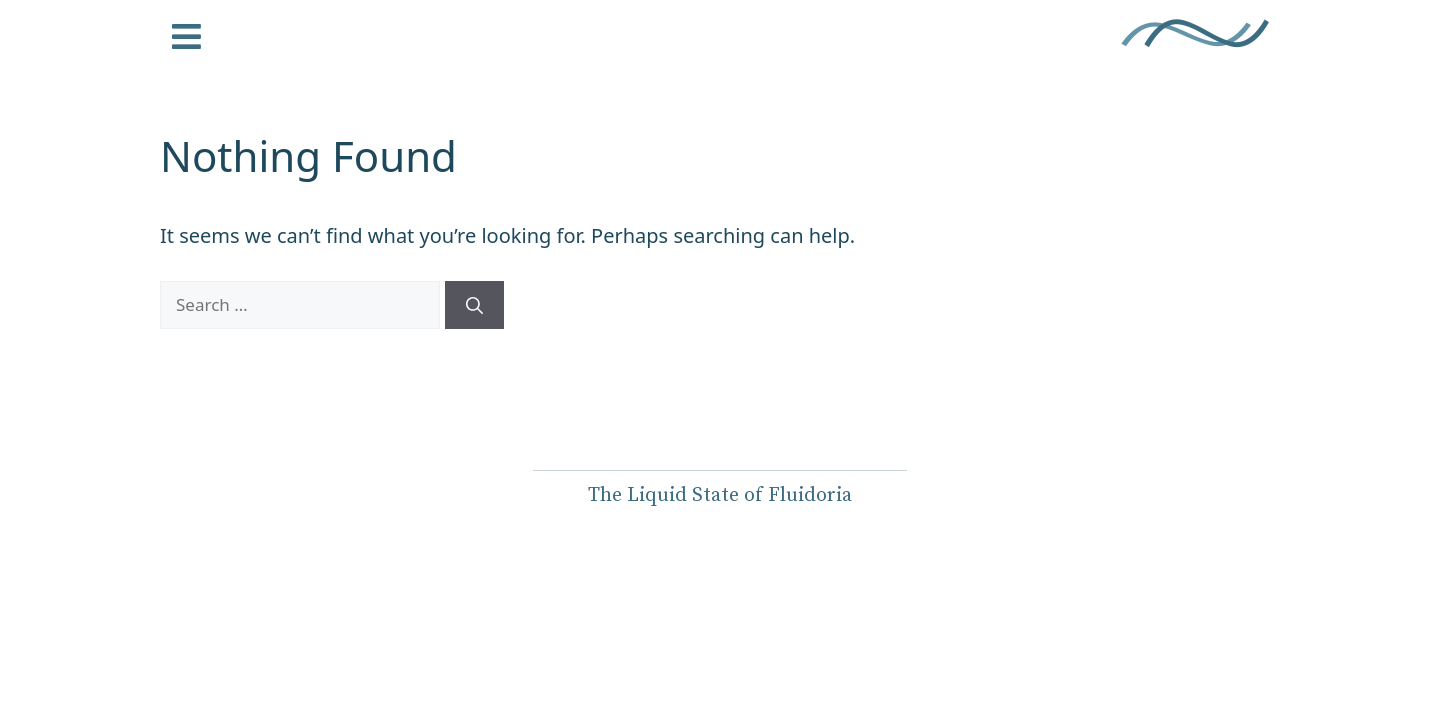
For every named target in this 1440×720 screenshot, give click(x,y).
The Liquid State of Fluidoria (720, 495)
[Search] (474, 305)
